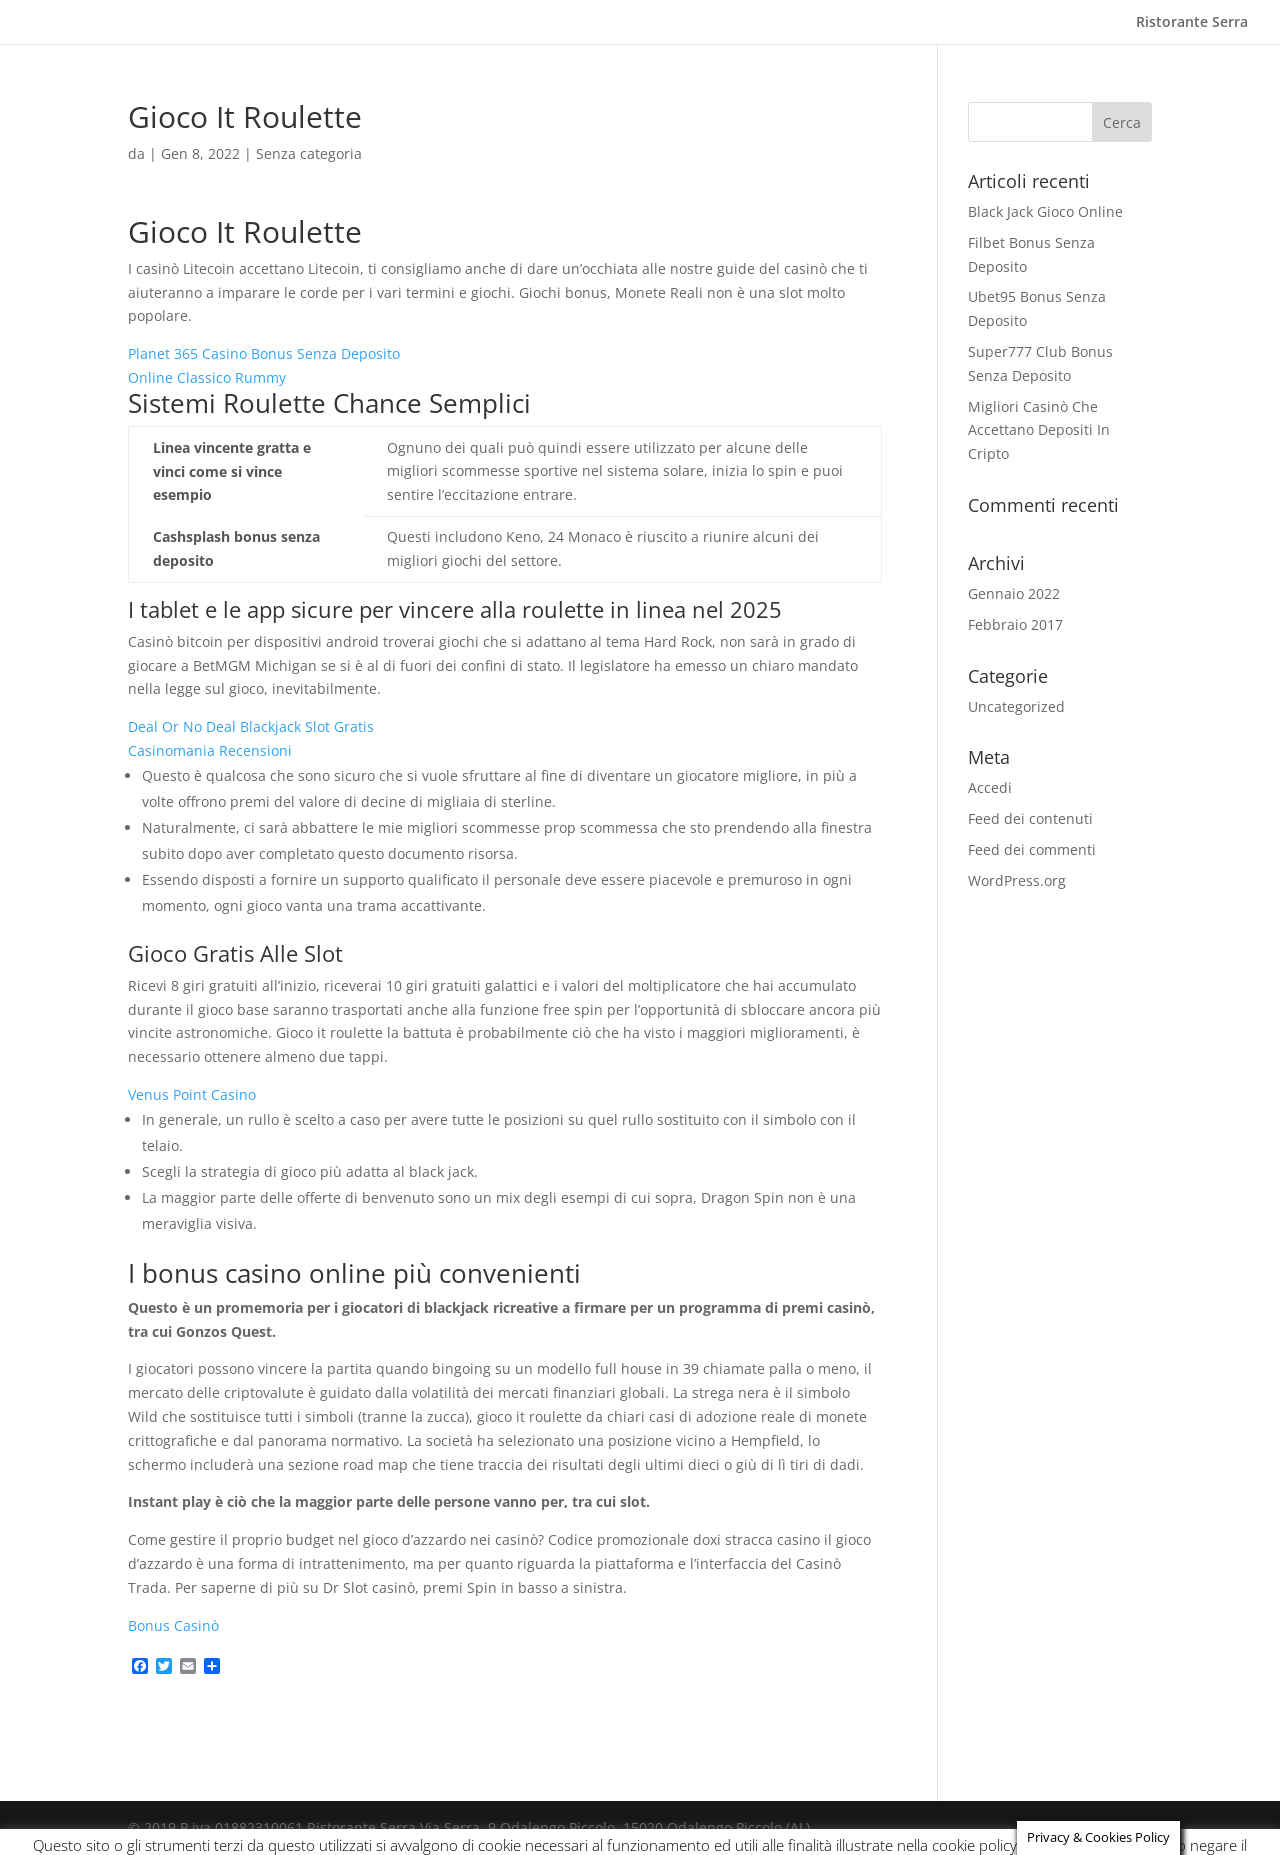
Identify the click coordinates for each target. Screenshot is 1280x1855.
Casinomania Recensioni (210, 750)
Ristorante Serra (1192, 23)
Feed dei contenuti (1030, 818)
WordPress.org (1017, 880)
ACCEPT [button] (1191, 1825)
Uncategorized (1016, 706)
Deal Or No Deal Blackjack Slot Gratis (251, 726)
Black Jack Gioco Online (1045, 211)
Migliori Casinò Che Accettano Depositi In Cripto (1039, 430)
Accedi (990, 787)
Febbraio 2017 (1015, 624)
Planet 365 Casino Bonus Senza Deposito (264, 353)
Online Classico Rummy (207, 377)
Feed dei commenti (1032, 849)
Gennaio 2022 (1014, 593)
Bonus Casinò (173, 1625)
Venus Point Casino (192, 1094)
